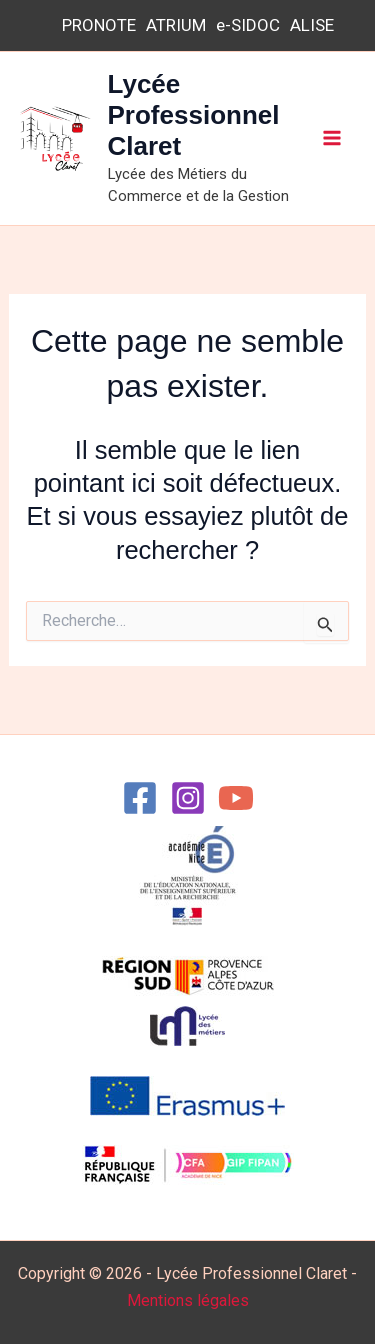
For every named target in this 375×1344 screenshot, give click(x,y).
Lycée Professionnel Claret (194, 115)
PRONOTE (99, 25)
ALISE (312, 25)
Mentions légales (188, 1300)
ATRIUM (176, 25)
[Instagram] (188, 798)
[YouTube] (236, 798)
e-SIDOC (248, 25)
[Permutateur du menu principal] (333, 139)
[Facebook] (140, 798)
